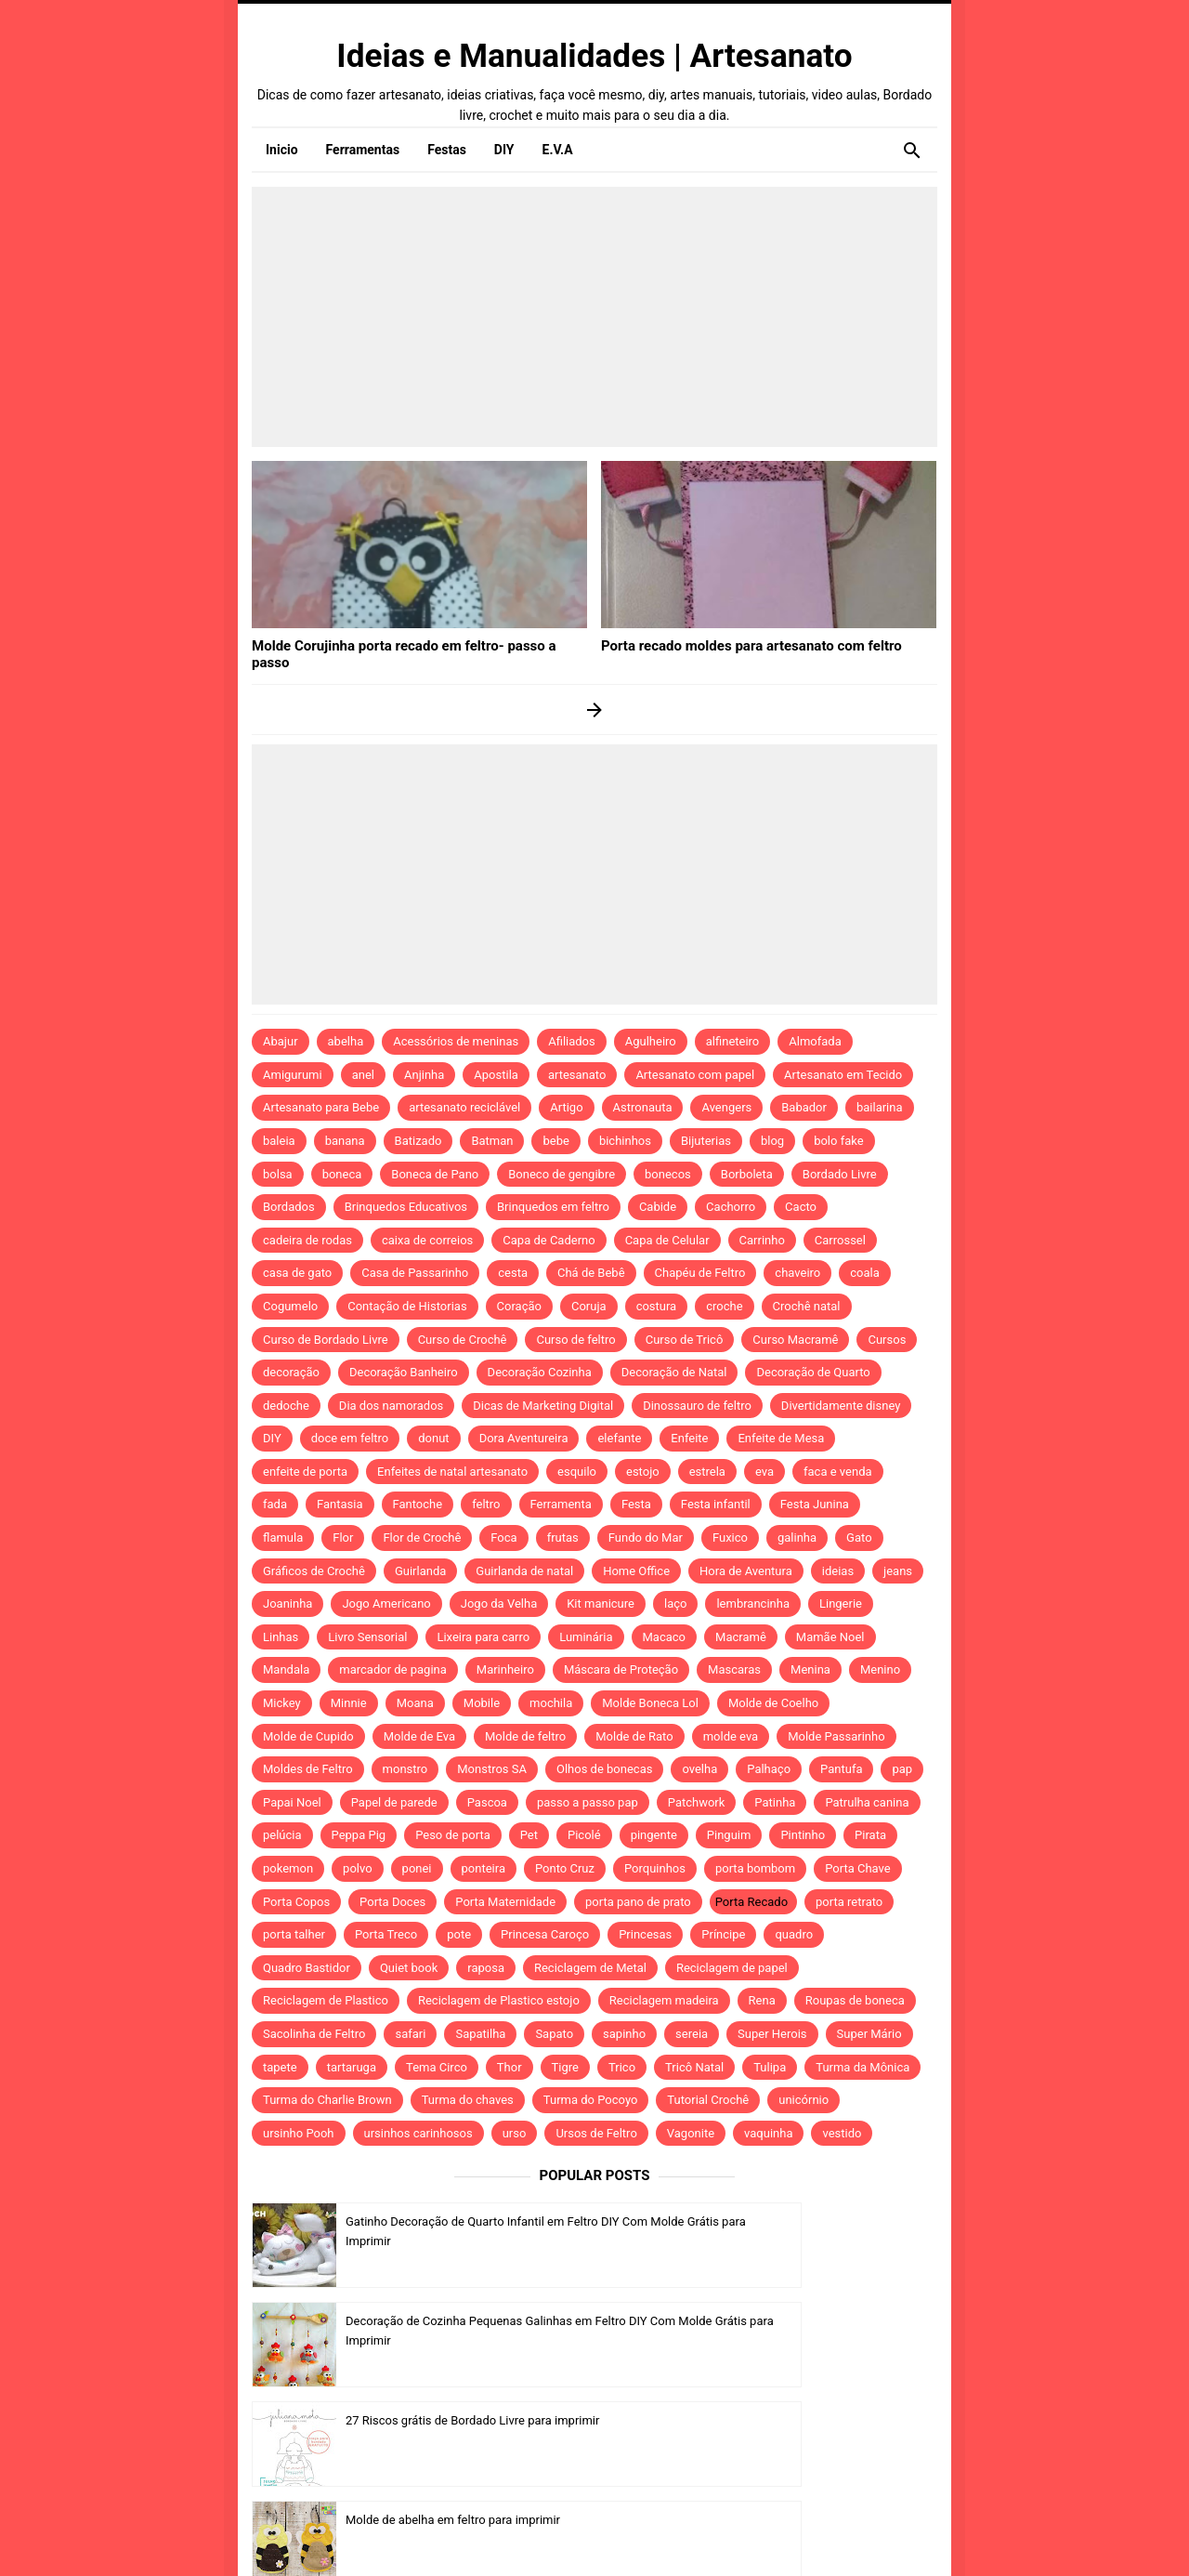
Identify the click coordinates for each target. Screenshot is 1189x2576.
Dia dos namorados (391, 1406)
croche (724, 1306)
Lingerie (840, 1603)
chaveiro (797, 1273)
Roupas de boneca (855, 2000)
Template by (789, 2536)
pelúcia (282, 1835)
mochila (550, 1703)
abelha (346, 1041)
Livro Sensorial (367, 1637)
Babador (804, 1107)
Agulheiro (650, 1041)
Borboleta (747, 1174)
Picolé (584, 1835)
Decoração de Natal (674, 1372)
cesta (513, 1273)
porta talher (294, 1934)
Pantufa (841, 1769)
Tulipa (769, 2067)
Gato (858, 1537)
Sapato (554, 2034)
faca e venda (838, 1472)
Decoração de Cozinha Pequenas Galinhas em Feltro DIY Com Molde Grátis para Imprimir (808, 2241)
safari (410, 2034)
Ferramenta (561, 1504)
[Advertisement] (594, 317)
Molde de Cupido (308, 1736)
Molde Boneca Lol (650, 1703)
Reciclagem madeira (664, 2000)
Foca (503, 1537)
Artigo (566, 1107)
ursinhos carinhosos (418, 2133)
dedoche (286, 1406)
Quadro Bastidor (306, 1968)
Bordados (289, 1207)
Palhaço (768, 1769)
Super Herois (772, 2034)
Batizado (418, 1141)
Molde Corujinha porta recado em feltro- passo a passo (412, 644)
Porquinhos (655, 1868)
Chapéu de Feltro (700, 1273)
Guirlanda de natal (524, 1571)
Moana (415, 1703)
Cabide (657, 1207)
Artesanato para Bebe (321, 1107)
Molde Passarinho (836, 1736)
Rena (762, 2000)
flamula (283, 1537)
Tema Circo (436, 2067)
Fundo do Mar (645, 1537)
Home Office (636, 1571)
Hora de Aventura (745, 1571)
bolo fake (838, 1141)
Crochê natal (807, 1306)
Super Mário (869, 2034)
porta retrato (849, 1902)
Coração (519, 1306)
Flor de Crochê (422, 1537)
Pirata (870, 1835)
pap (902, 1769)
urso (515, 2133)
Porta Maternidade (505, 1902)
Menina (810, 1669)
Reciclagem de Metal (590, 1968)
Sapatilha (480, 2034)
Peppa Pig (359, 1835)
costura (656, 1306)
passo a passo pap (587, 1802)
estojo (643, 1472)
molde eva (731, 1736)
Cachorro (730, 1207)
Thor (509, 2067)
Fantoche (418, 1504)
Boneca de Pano (434, 1174)
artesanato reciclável (464, 1107)
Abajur (280, 1041)
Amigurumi (292, 1075)
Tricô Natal (694, 2067)
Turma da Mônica (862, 2067)
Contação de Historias (406, 1306)
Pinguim (729, 1835)
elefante (619, 1438)
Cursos (887, 1340)
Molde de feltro (525, 1736)
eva (764, 1472)
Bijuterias (706, 1141)
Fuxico (730, 1537)
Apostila (496, 1075)
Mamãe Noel (830, 1637)
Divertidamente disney (841, 1406)
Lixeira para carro (483, 1637)
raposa (485, 1968)
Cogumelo (290, 1306)
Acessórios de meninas (455, 1041)
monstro (405, 1769)
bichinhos (625, 1141)
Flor (343, 1537)
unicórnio (803, 2100)
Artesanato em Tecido (843, 1075)
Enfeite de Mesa (781, 1438)
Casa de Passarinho (414, 1273)
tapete (280, 2067)
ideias (838, 1571)
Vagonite (690, 2133)
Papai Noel (292, 1802)
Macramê (740, 1637)
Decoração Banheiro (403, 1372)
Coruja (589, 1306)
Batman (492, 1141)
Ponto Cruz (564, 1868)
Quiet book (409, 1968)
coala (865, 1273)
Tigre (565, 2067)
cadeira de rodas (307, 1240)
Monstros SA (492, 1769)
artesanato (577, 1075)
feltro (486, 1504)
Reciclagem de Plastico (325, 2000)
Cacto (801, 1207)
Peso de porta (452, 1835)
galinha (797, 1537)
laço (675, 1603)
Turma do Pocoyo (590, 2100)
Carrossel (840, 1240)
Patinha (774, 1802)
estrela (707, 1472)
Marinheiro (505, 1669)
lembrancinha (753, 1603)
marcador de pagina (393, 1669)
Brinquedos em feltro (553, 1207)
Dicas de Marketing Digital (543, 1406)
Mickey (282, 1703)
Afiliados (571, 1041)
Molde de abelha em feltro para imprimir (802, 2321)
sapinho (624, 2034)
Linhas (280, 1637)
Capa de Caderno (548, 1240)
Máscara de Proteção (621, 1669)
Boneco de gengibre (561, 1174)
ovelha (699, 1769)
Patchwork (696, 1802)
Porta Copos (296, 1902)
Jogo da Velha (499, 1603)
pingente (654, 1835)
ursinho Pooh (298, 2133)
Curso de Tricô (685, 1340)
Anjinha (424, 1075)
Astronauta (643, 1107)
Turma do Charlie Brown (327, 2100)
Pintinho (802, 1835)
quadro (794, 1934)
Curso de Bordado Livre (325, 1340)
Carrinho (762, 1240)
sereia (691, 2034)
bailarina (879, 1107)
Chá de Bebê (591, 1273)
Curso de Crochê (462, 1340)
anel (363, 1075)
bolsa (278, 1174)
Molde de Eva (419, 1736)
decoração (291, 1372)
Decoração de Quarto (812, 1372)
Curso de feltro (575, 1340)
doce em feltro (350, 1438)
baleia (279, 1141)
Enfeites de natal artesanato (452, 1472)
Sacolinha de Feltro (314, 2034)
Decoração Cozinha (540, 1372)
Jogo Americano (386, 1603)
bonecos (668, 1174)
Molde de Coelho (773, 1703)
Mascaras (734, 1669)
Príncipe (723, 1934)
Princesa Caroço (545, 1934)
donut (433, 1438)
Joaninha (287, 1603)
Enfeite (689, 1438)
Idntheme (823, 2536)
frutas (563, 1537)
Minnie (349, 1703)
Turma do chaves (468, 2100)
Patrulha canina (866, 1802)
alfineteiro (733, 1041)
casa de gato (297, 1273)
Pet (529, 1835)
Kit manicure (600, 1603)
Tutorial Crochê (708, 2100)
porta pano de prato (638, 1902)
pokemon (288, 1868)
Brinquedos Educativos (406, 1207)
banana (345, 1141)
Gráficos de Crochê (314, 1571)
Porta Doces (392, 1902)
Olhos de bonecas (604, 1769)
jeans (897, 1571)
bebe (555, 1141)
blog (772, 1141)
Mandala (286, 1669)
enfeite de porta (305, 1472)
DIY (272, 1438)
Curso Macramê (795, 1340)
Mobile (482, 1703)
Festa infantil (716, 1504)
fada (275, 1504)
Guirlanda (420, 1571)
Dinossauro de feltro (697, 1406)
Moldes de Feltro (308, 1769)
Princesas (645, 1934)
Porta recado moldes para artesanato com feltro (741, 644)
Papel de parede (394, 1802)
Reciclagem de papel (732, 1968)
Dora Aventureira (523, 1438)
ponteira (483, 1868)
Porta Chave (858, 1868)
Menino (880, 1669)
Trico (621, 2067)
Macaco (664, 1637)
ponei (417, 1868)
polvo (357, 1868)
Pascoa (487, 1802)
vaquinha (768, 2133)
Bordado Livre (840, 1174)
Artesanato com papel (694, 1075)
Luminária (585, 1637)
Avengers (726, 1107)
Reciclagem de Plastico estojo (499, 2000)
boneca (342, 1174)
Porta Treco (386, 1934)
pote (459, 1934)
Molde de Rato (634, 1736)
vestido (841, 2133)
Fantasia (340, 1504)
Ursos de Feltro (595, 2133)
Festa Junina (814, 1504)
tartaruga (351, 2067)
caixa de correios (427, 1240)
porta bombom (755, 1868)
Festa (636, 1504)
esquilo (576, 1472)
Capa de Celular (667, 1240)
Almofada (815, 1041)
